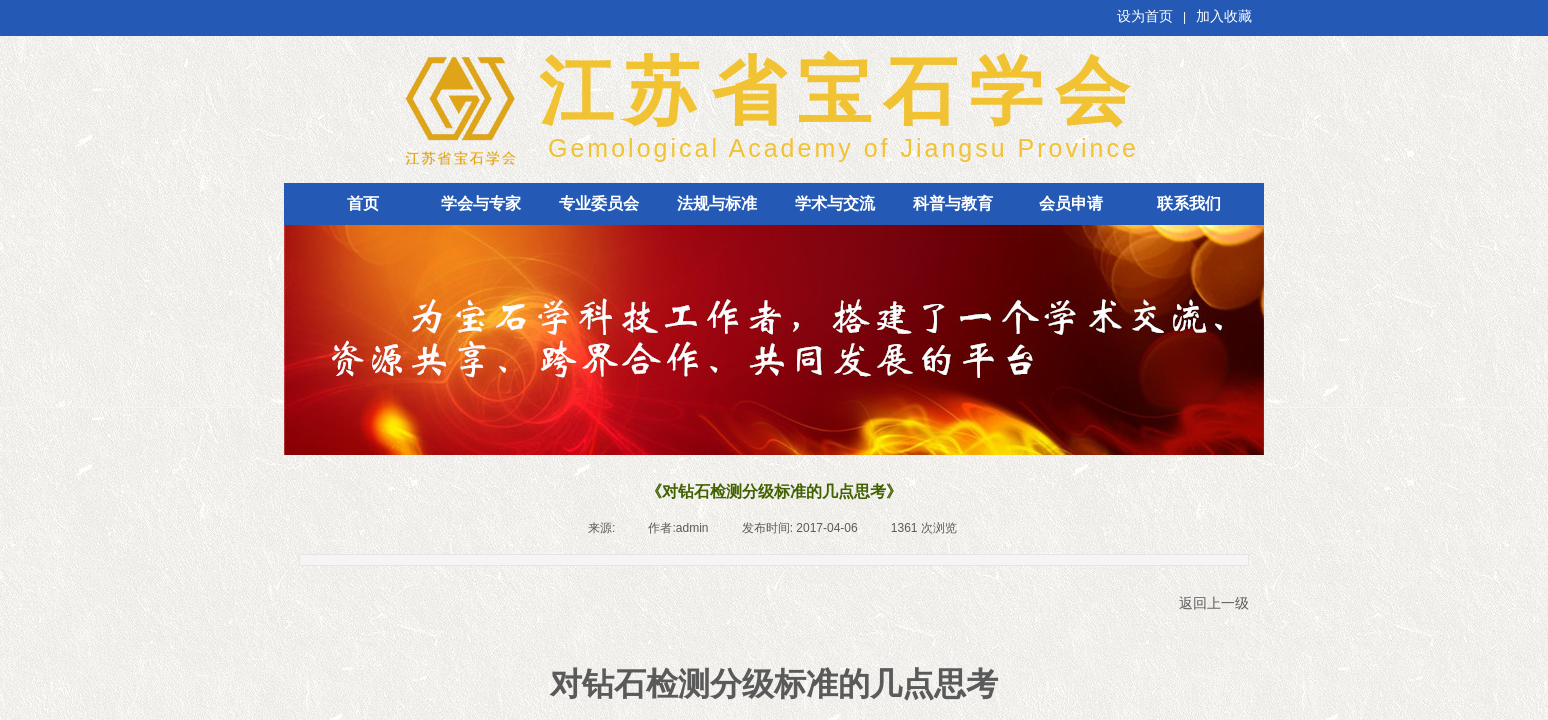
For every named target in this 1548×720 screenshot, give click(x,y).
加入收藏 (1224, 16)
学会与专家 (481, 203)
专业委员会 (599, 203)
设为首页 (1145, 16)
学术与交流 (835, 203)
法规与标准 (717, 203)
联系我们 (1189, 203)
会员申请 (1071, 203)
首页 (363, 203)
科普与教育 (953, 203)
